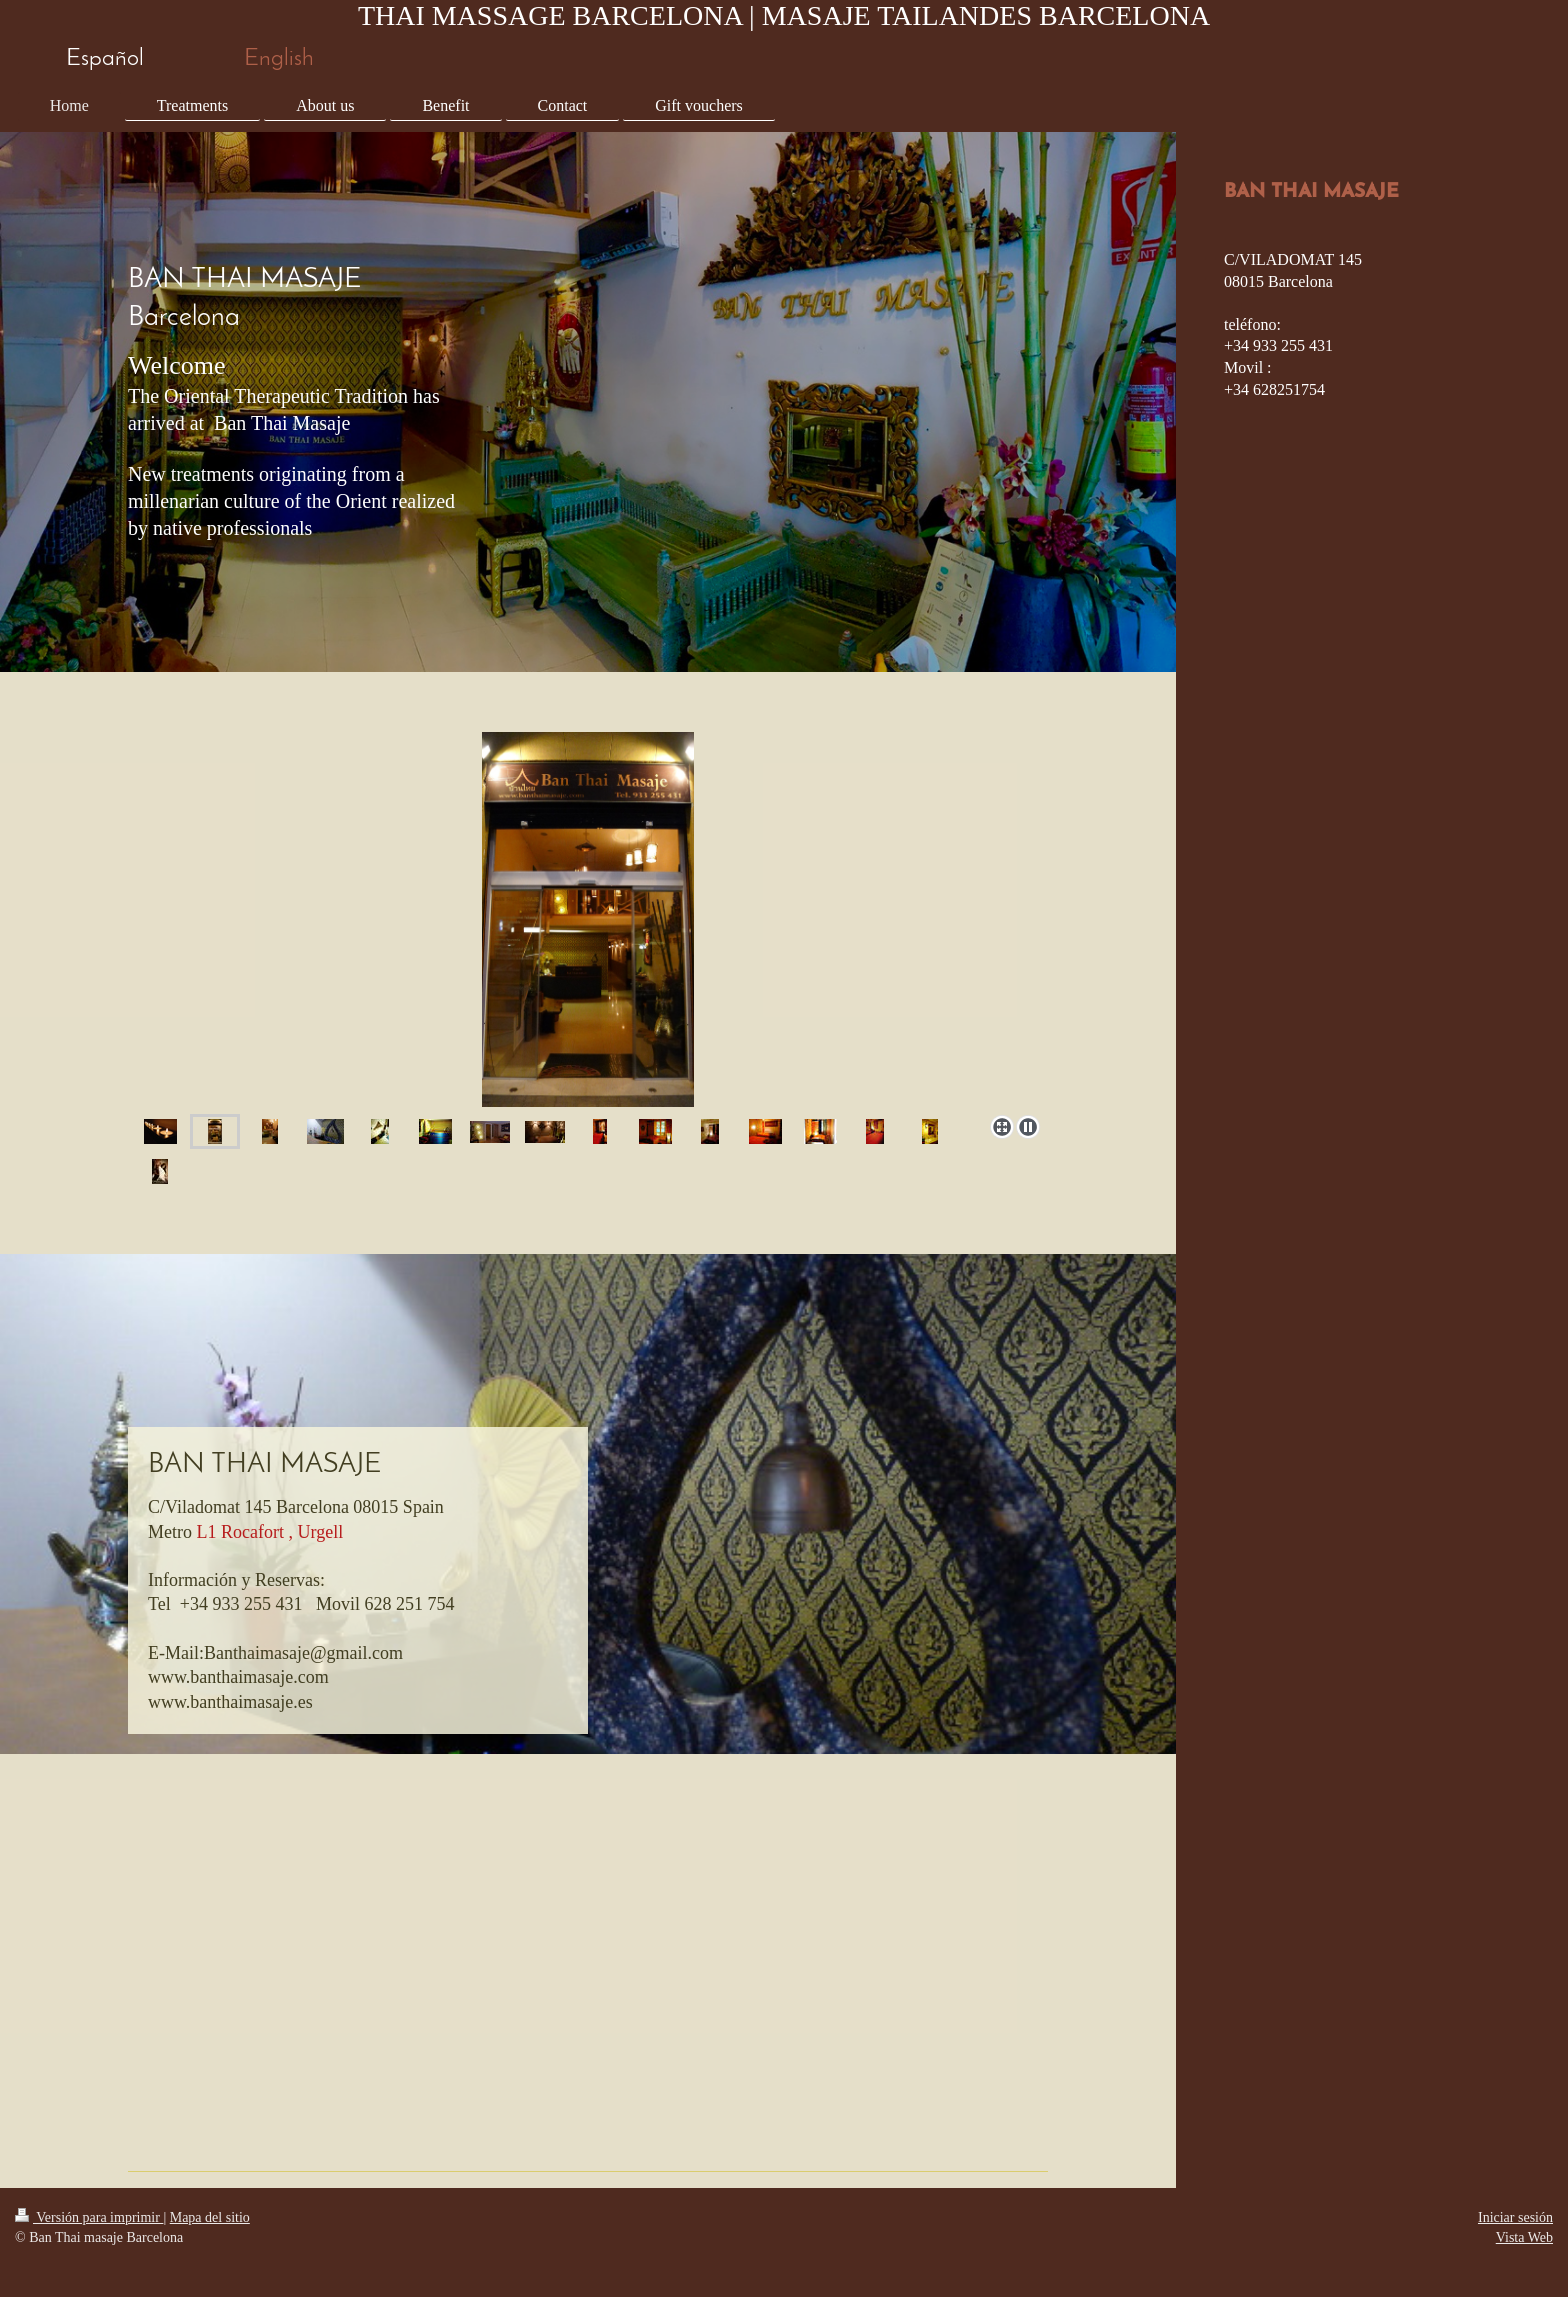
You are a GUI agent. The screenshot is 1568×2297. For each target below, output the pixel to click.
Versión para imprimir (89, 2217)
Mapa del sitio (210, 2217)
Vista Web (1524, 2237)
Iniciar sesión (1515, 2217)
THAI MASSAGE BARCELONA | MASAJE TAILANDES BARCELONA (784, 15)
